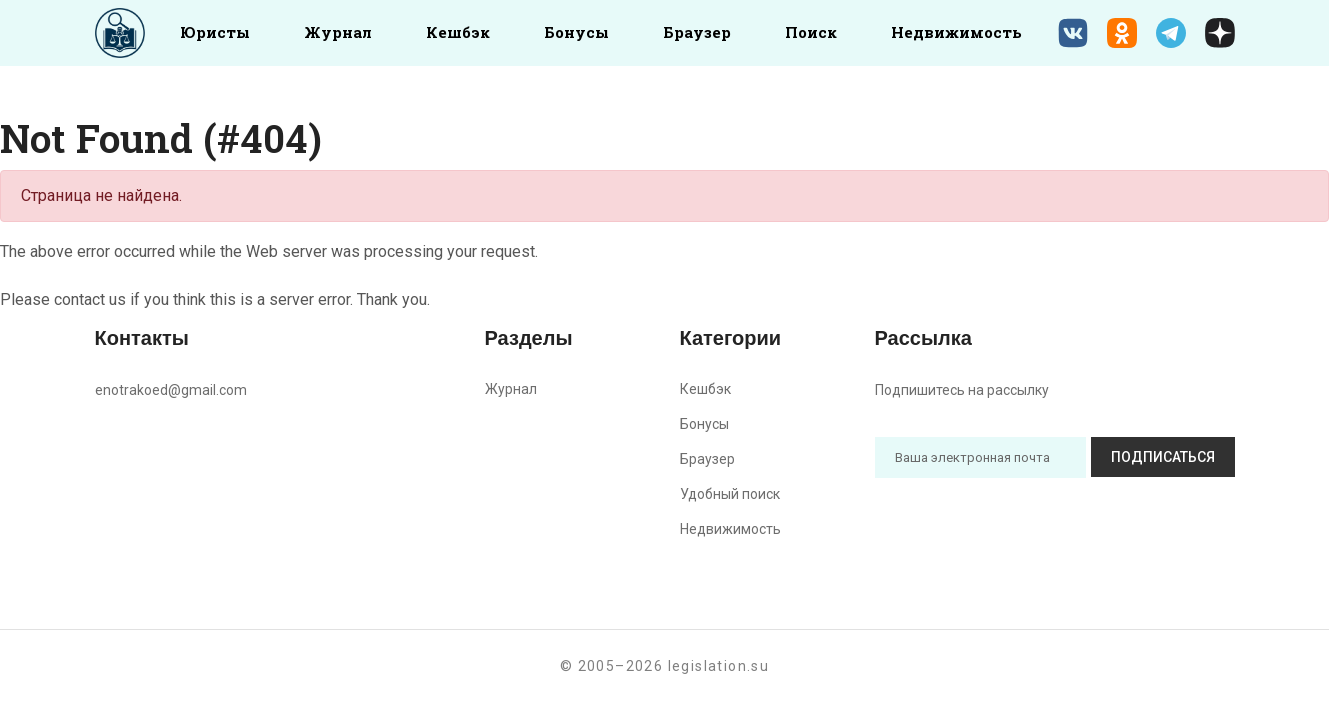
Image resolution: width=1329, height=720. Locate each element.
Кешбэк (458, 32)
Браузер (697, 32)
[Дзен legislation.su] (1220, 33)
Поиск (811, 32)
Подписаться (1163, 457)
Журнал (338, 32)
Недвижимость (956, 32)
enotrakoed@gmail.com (171, 390)
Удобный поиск (730, 494)
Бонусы (576, 32)
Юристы (215, 32)
